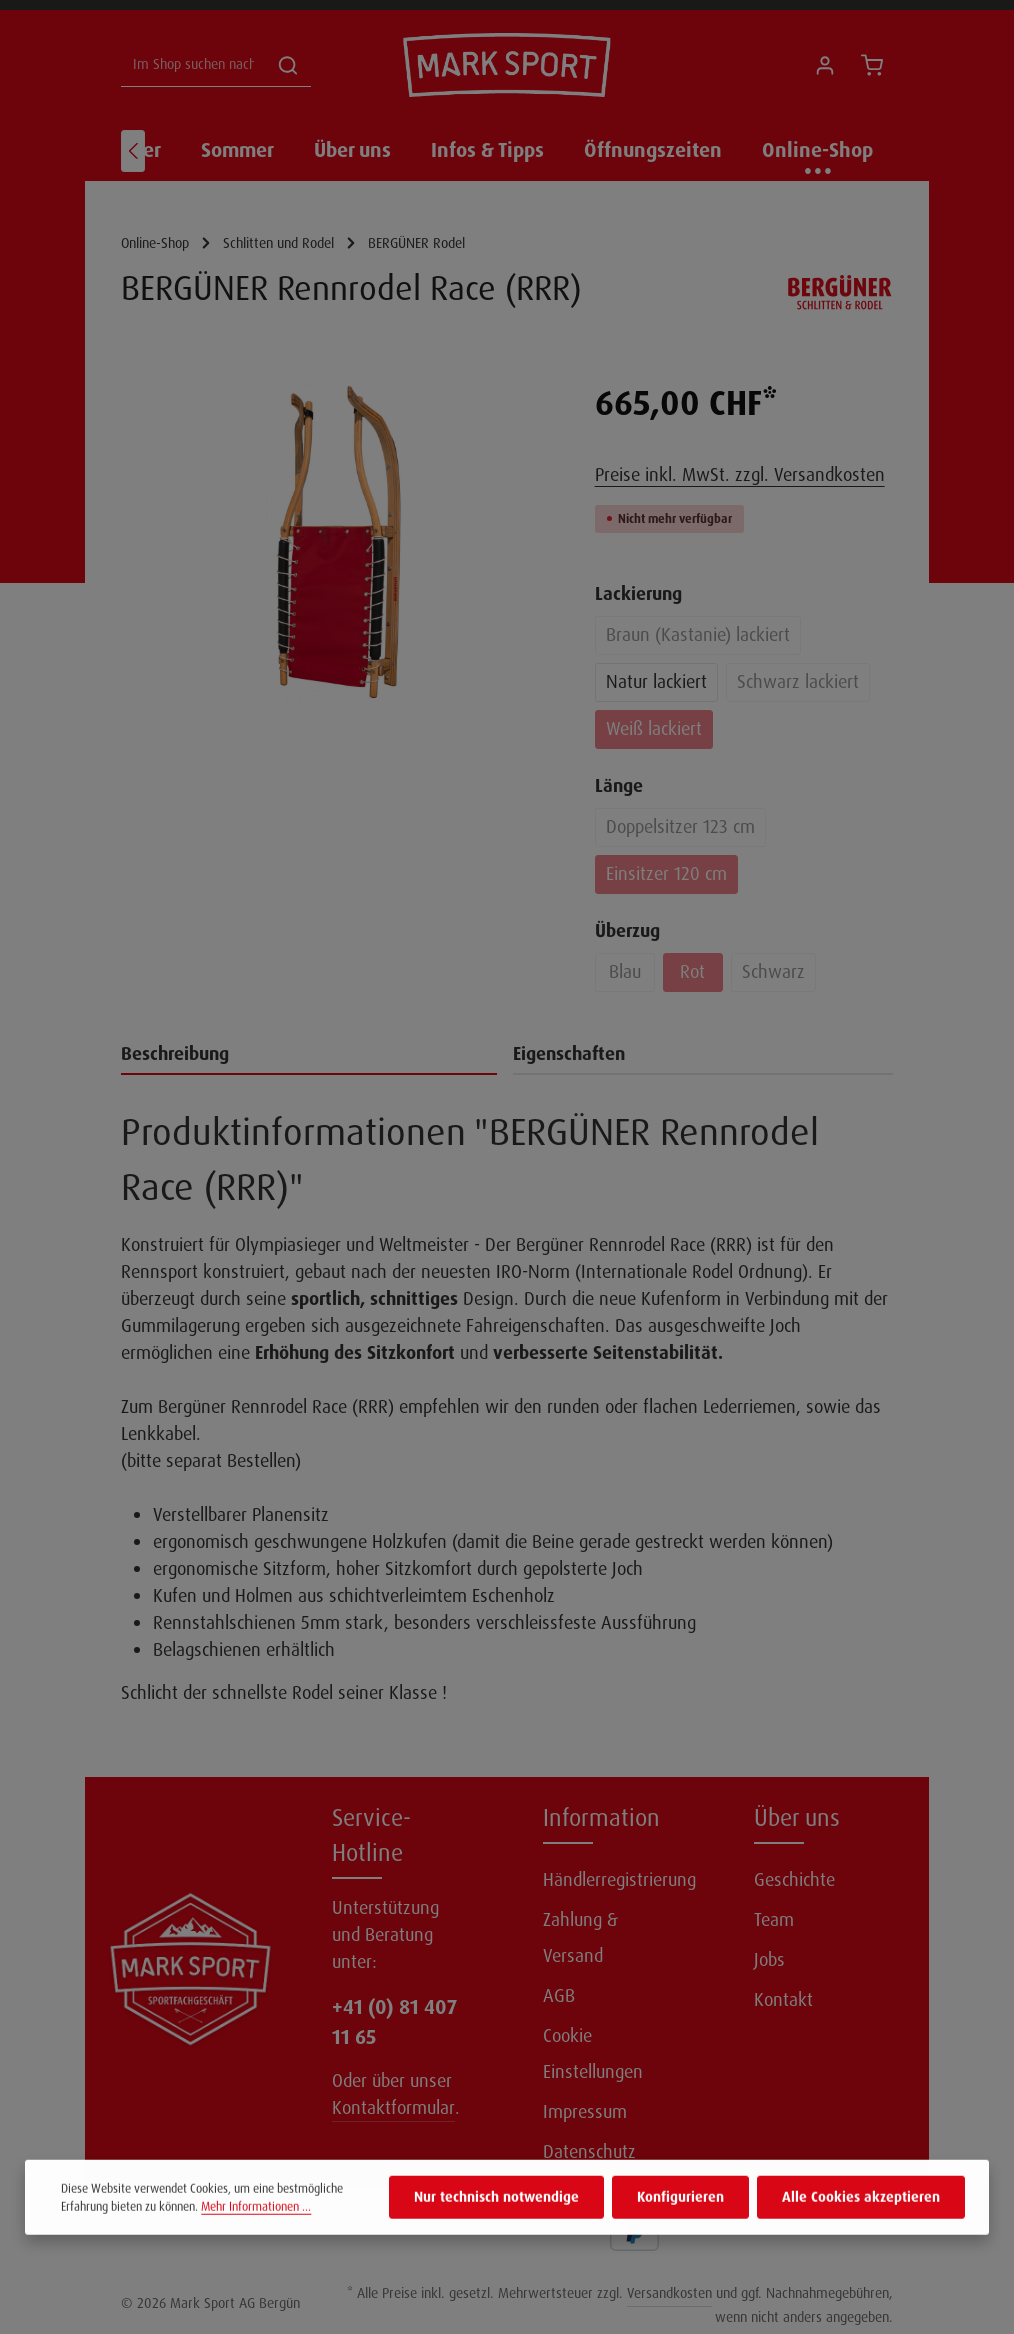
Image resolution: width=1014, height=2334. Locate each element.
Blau (625, 972)
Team (774, 1920)
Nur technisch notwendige (496, 2235)
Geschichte (794, 1880)
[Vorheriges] (133, 151)
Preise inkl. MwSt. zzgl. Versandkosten (740, 475)
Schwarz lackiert (798, 682)
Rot (692, 972)
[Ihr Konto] (824, 65)
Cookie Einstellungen (593, 2054)
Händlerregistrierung (619, 1880)
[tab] (309, 1055)
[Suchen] (288, 65)
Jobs (769, 1960)
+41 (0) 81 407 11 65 (394, 2022)
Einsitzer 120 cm (666, 874)
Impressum (585, 2112)
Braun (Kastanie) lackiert (698, 635)
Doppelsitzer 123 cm (680, 827)
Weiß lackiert (654, 729)
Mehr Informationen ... (256, 2245)
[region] (338, 541)
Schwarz (773, 972)
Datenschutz (589, 2152)
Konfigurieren (680, 2235)
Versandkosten (669, 2293)
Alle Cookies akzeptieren (861, 2235)
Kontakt (783, 2000)
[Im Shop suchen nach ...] (193, 65)
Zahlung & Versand (580, 1938)
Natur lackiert (656, 682)
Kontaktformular (393, 2108)
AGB (559, 1996)
